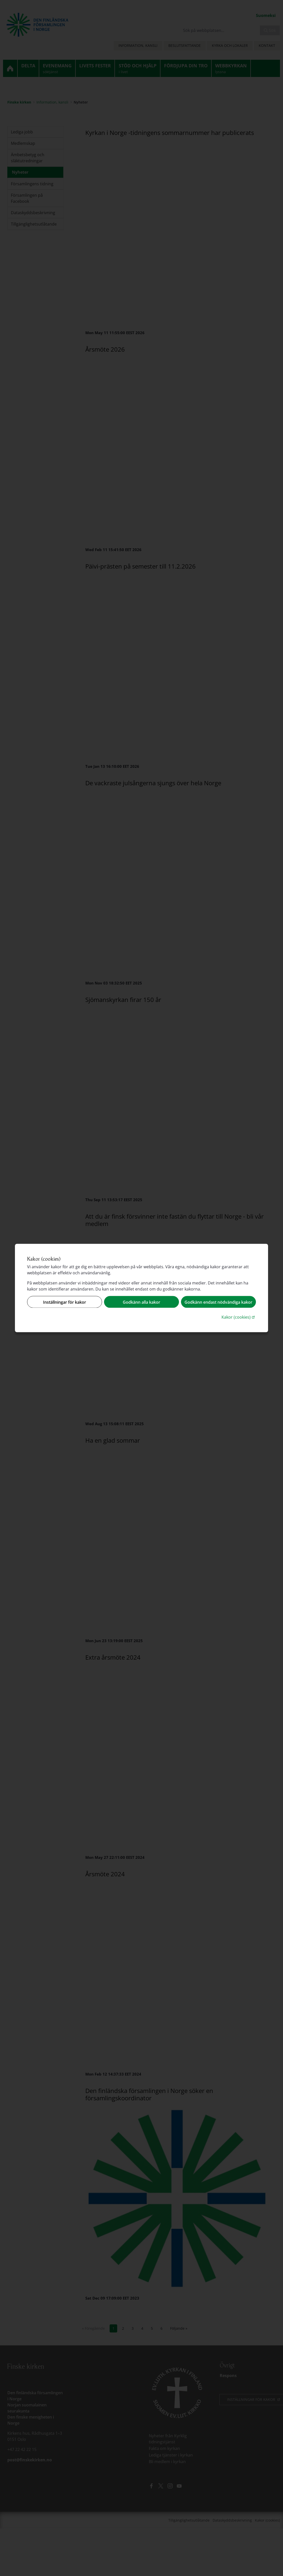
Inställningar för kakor (64, 1302)
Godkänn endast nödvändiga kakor (218, 1302)
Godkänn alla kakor (141, 1302)
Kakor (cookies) (238, 1317)
